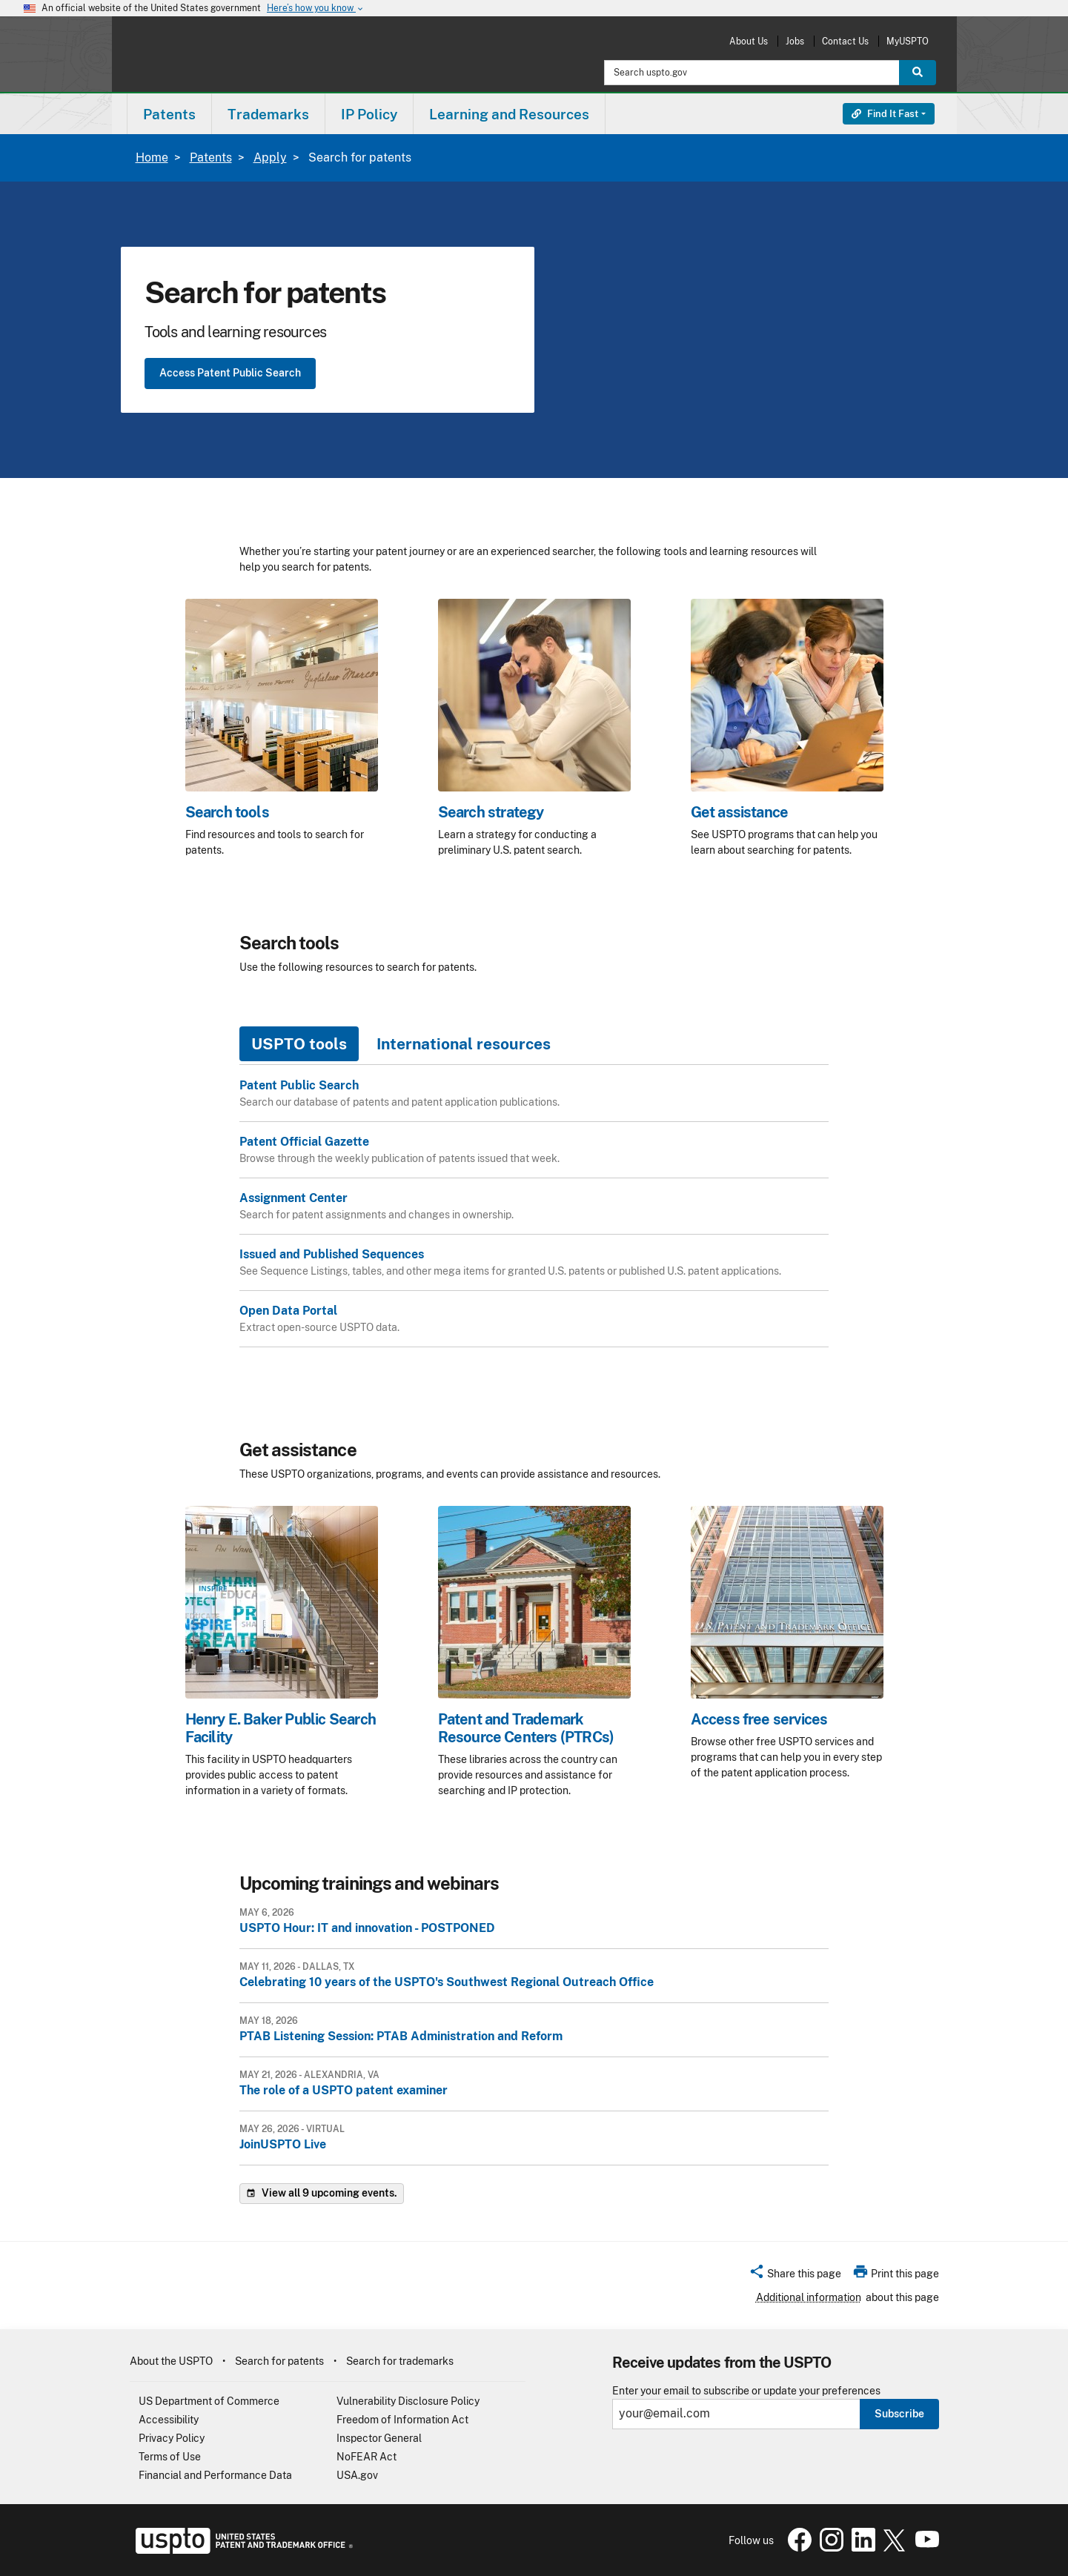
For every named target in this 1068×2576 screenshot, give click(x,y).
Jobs (795, 41)
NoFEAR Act (366, 2457)
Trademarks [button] (268, 114)
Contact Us (845, 41)
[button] (795, 2276)
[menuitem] (169, 113)
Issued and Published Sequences (331, 1254)
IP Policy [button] (369, 114)
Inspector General (379, 2438)
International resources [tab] (464, 1044)
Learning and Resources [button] (509, 114)
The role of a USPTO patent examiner (343, 2090)
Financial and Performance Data (215, 2475)
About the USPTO (171, 2361)
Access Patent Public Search (230, 373)
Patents (211, 157)
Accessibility (169, 2420)
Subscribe (899, 2414)
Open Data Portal (288, 1311)
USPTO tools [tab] (299, 1044)
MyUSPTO (907, 41)
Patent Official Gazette (304, 1142)
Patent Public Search (299, 1085)
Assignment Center (293, 1198)
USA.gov (357, 2475)
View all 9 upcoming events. (321, 2193)
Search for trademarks (400, 2361)
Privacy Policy (172, 2438)
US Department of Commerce (209, 2401)
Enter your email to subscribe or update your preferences (746, 2391)
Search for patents (279, 2361)
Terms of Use (170, 2457)
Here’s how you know (316, 8)
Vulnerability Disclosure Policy (408, 2401)
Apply (270, 157)
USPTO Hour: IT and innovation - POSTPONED (367, 1928)
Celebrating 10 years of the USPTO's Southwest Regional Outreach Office (446, 1982)
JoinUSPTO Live (282, 2144)
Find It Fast (885, 113)
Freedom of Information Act (402, 2420)
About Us (748, 41)
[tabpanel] (534, 1221)
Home (152, 157)
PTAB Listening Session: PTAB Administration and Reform (401, 2036)
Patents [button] (169, 114)
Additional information (808, 2297)
